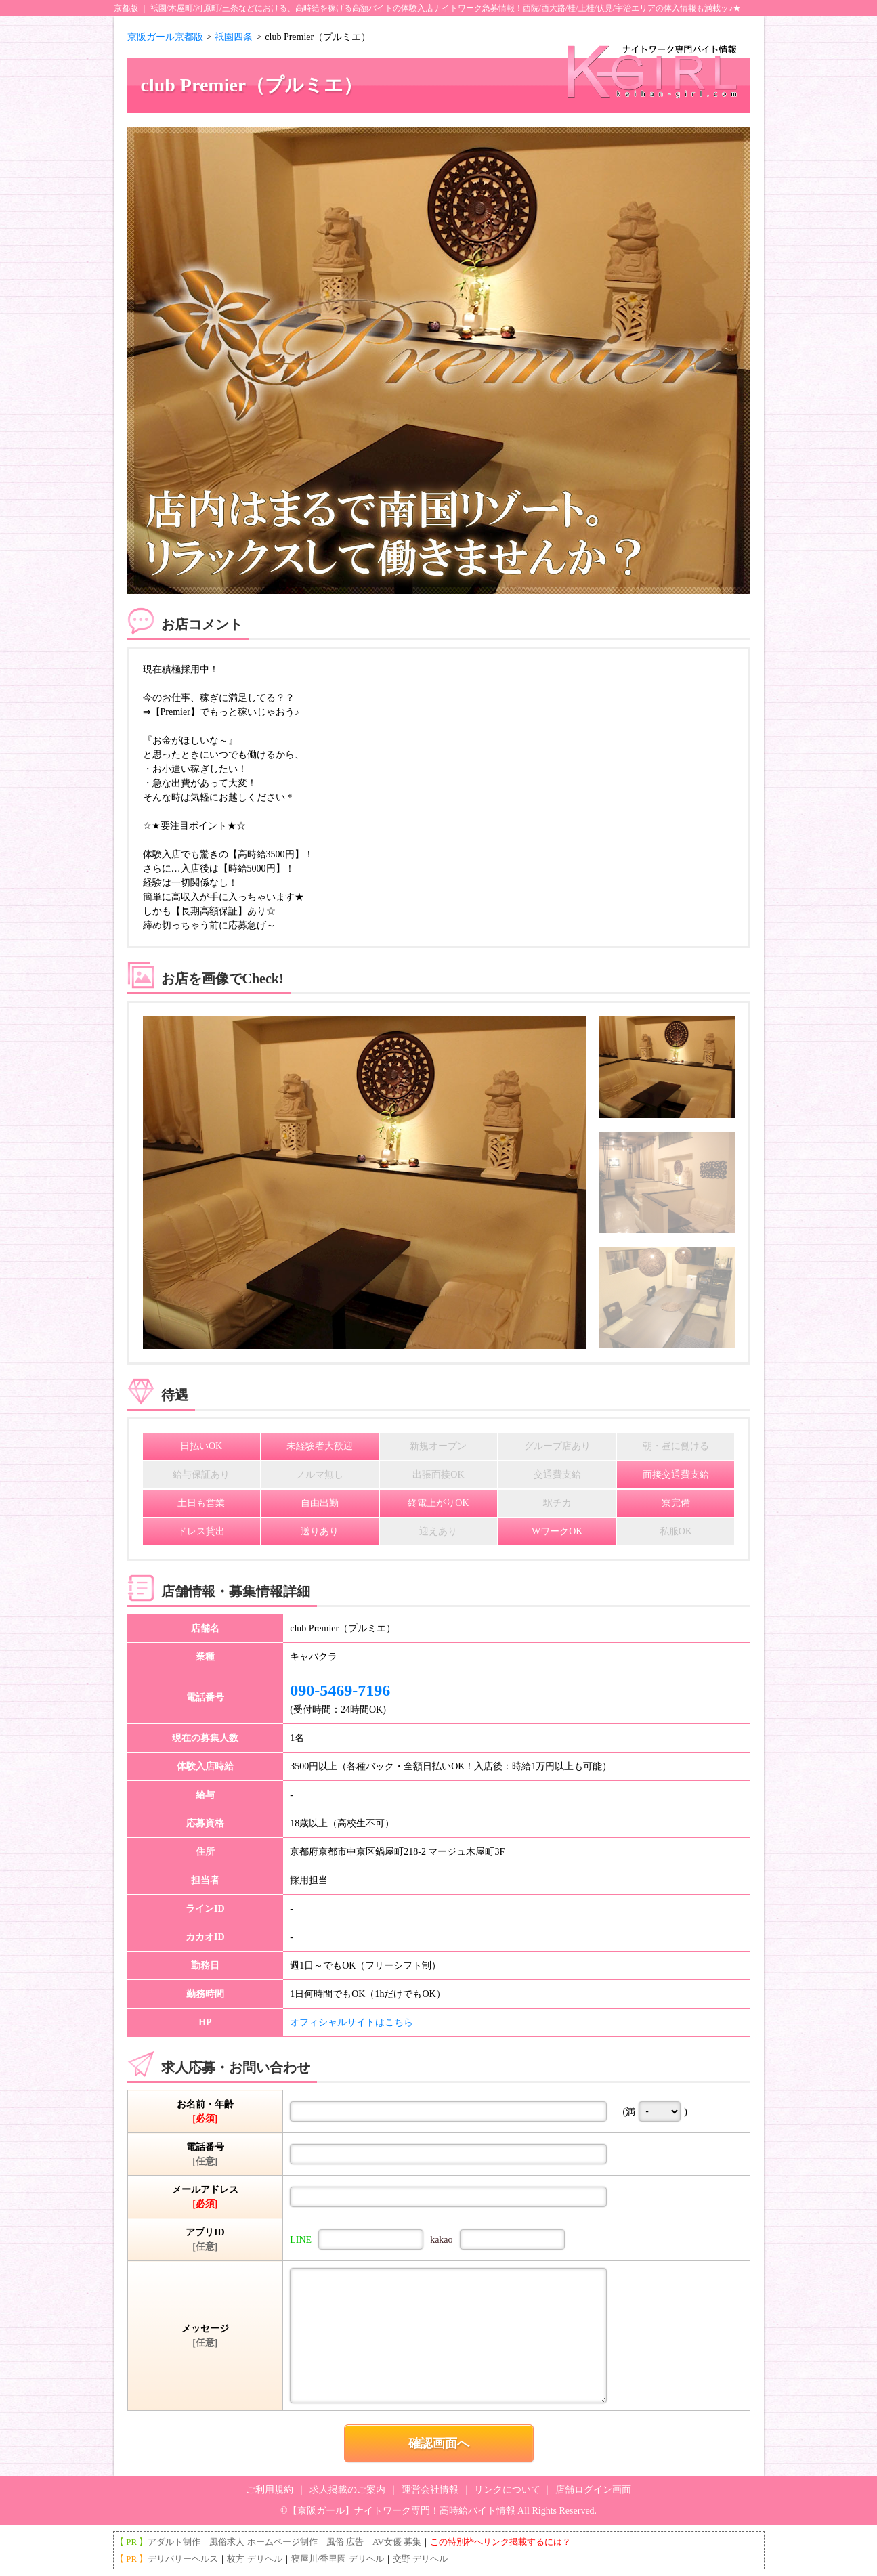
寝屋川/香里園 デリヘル (337, 2559)
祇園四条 (234, 37)
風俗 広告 (345, 2542)
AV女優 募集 (396, 2542)
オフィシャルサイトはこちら (351, 2022)
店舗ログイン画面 (593, 2490)
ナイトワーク (457, 8)
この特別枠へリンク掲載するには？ (500, 2542)
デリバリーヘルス (183, 2559)
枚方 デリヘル (254, 2559)
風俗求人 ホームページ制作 (263, 2542)
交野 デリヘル (420, 2559)
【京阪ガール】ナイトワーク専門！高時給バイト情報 (401, 2511)
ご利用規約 (269, 2490)
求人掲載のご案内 (347, 2490)
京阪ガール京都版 (165, 37)
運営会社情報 (430, 2490)
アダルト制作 (174, 2542)
